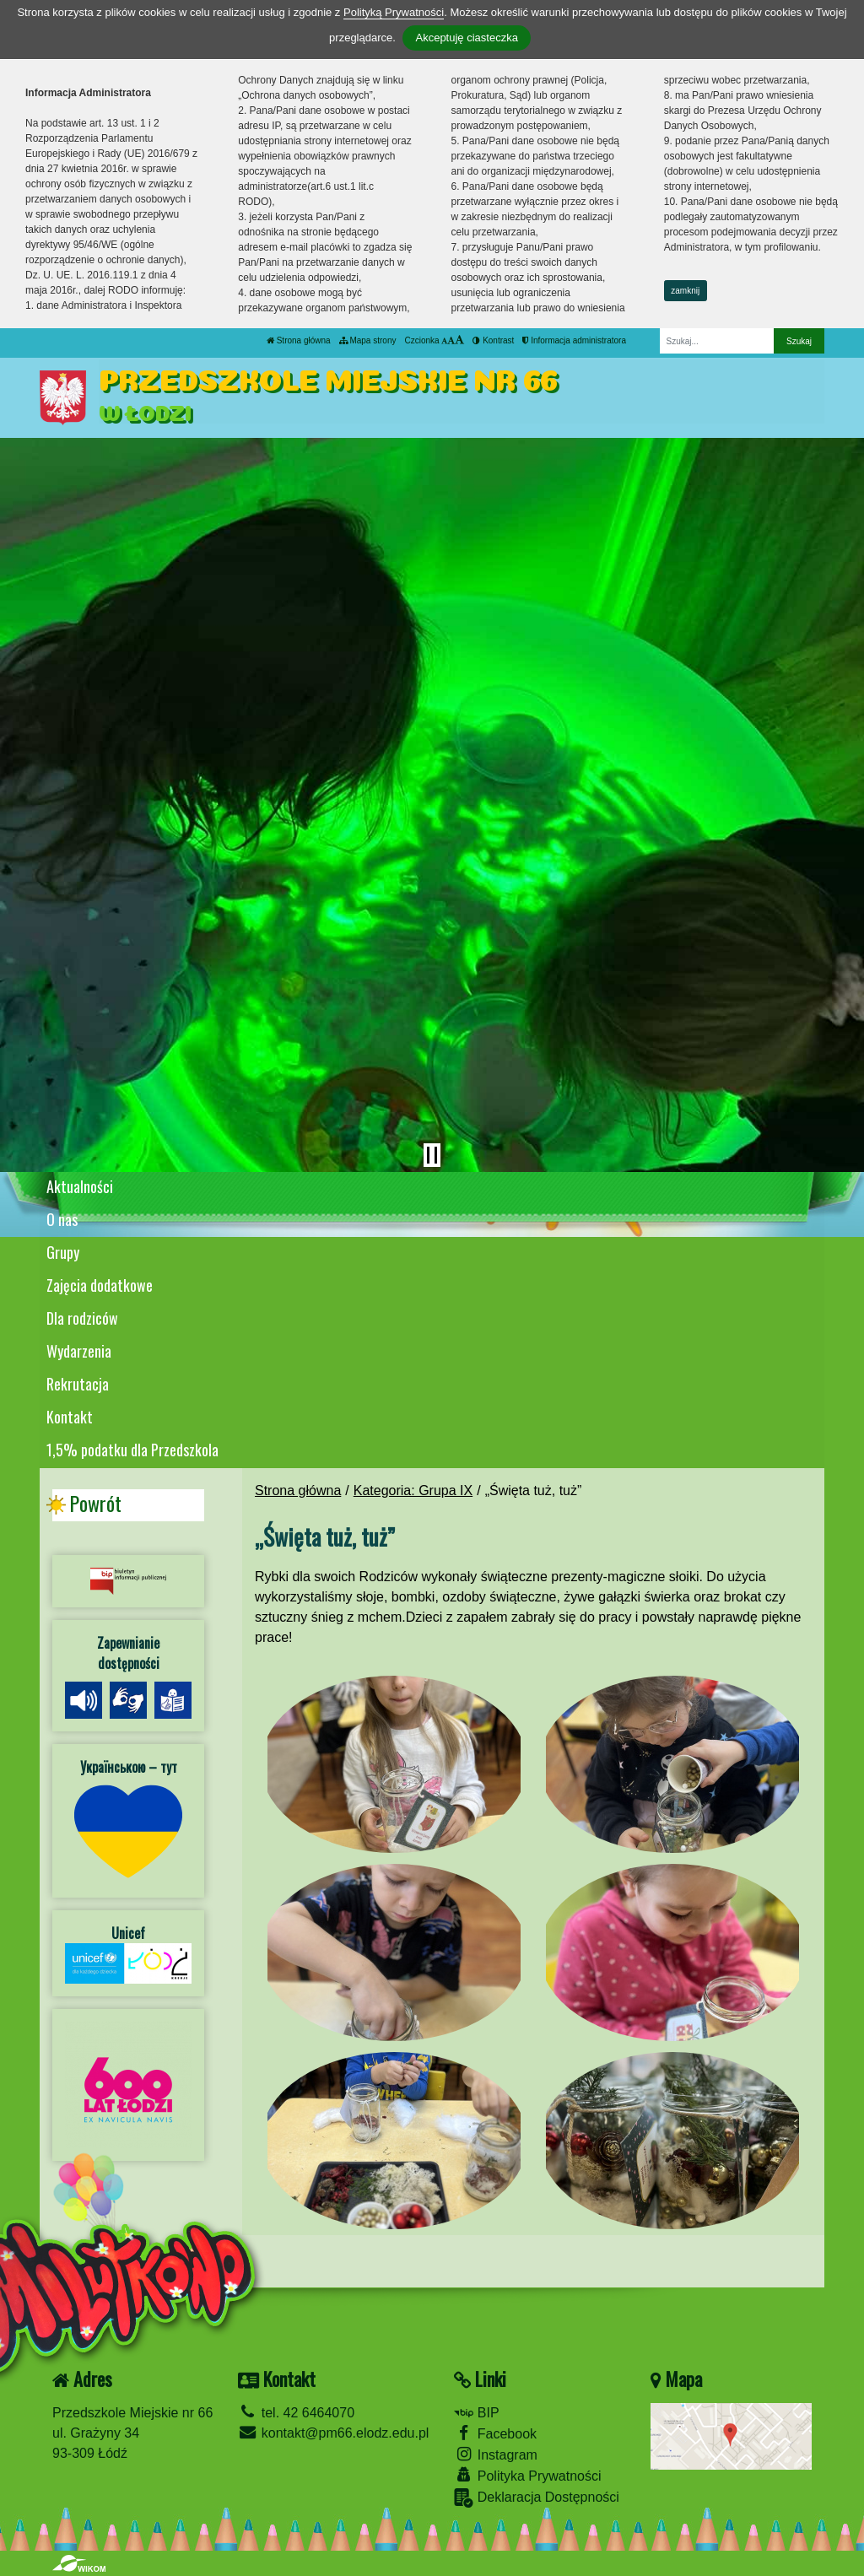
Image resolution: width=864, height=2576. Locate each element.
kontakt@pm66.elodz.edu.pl (333, 2433)
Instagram (495, 2454)
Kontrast (493, 340)
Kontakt (69, 1417)
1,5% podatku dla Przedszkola (132, 1450)
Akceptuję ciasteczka (466, 37)
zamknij (685, 290)
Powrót (95, 1503)
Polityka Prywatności (527, 2475)
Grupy (62, 1252)
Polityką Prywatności (393, 12)
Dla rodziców (82, 1318)
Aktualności (79, 1186)
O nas (62, 1219)
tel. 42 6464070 (296, 2413)
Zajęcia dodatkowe (99, 1285)
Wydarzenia (78, 1351)
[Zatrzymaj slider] (432, 1155)
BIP (476, 2413)
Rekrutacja (77, 1384)
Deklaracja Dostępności (536, 2498)
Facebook (495, 2433)
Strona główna (299, 340)
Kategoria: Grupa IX (413, 1490)
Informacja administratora (574, 340)
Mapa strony (368, 340)
